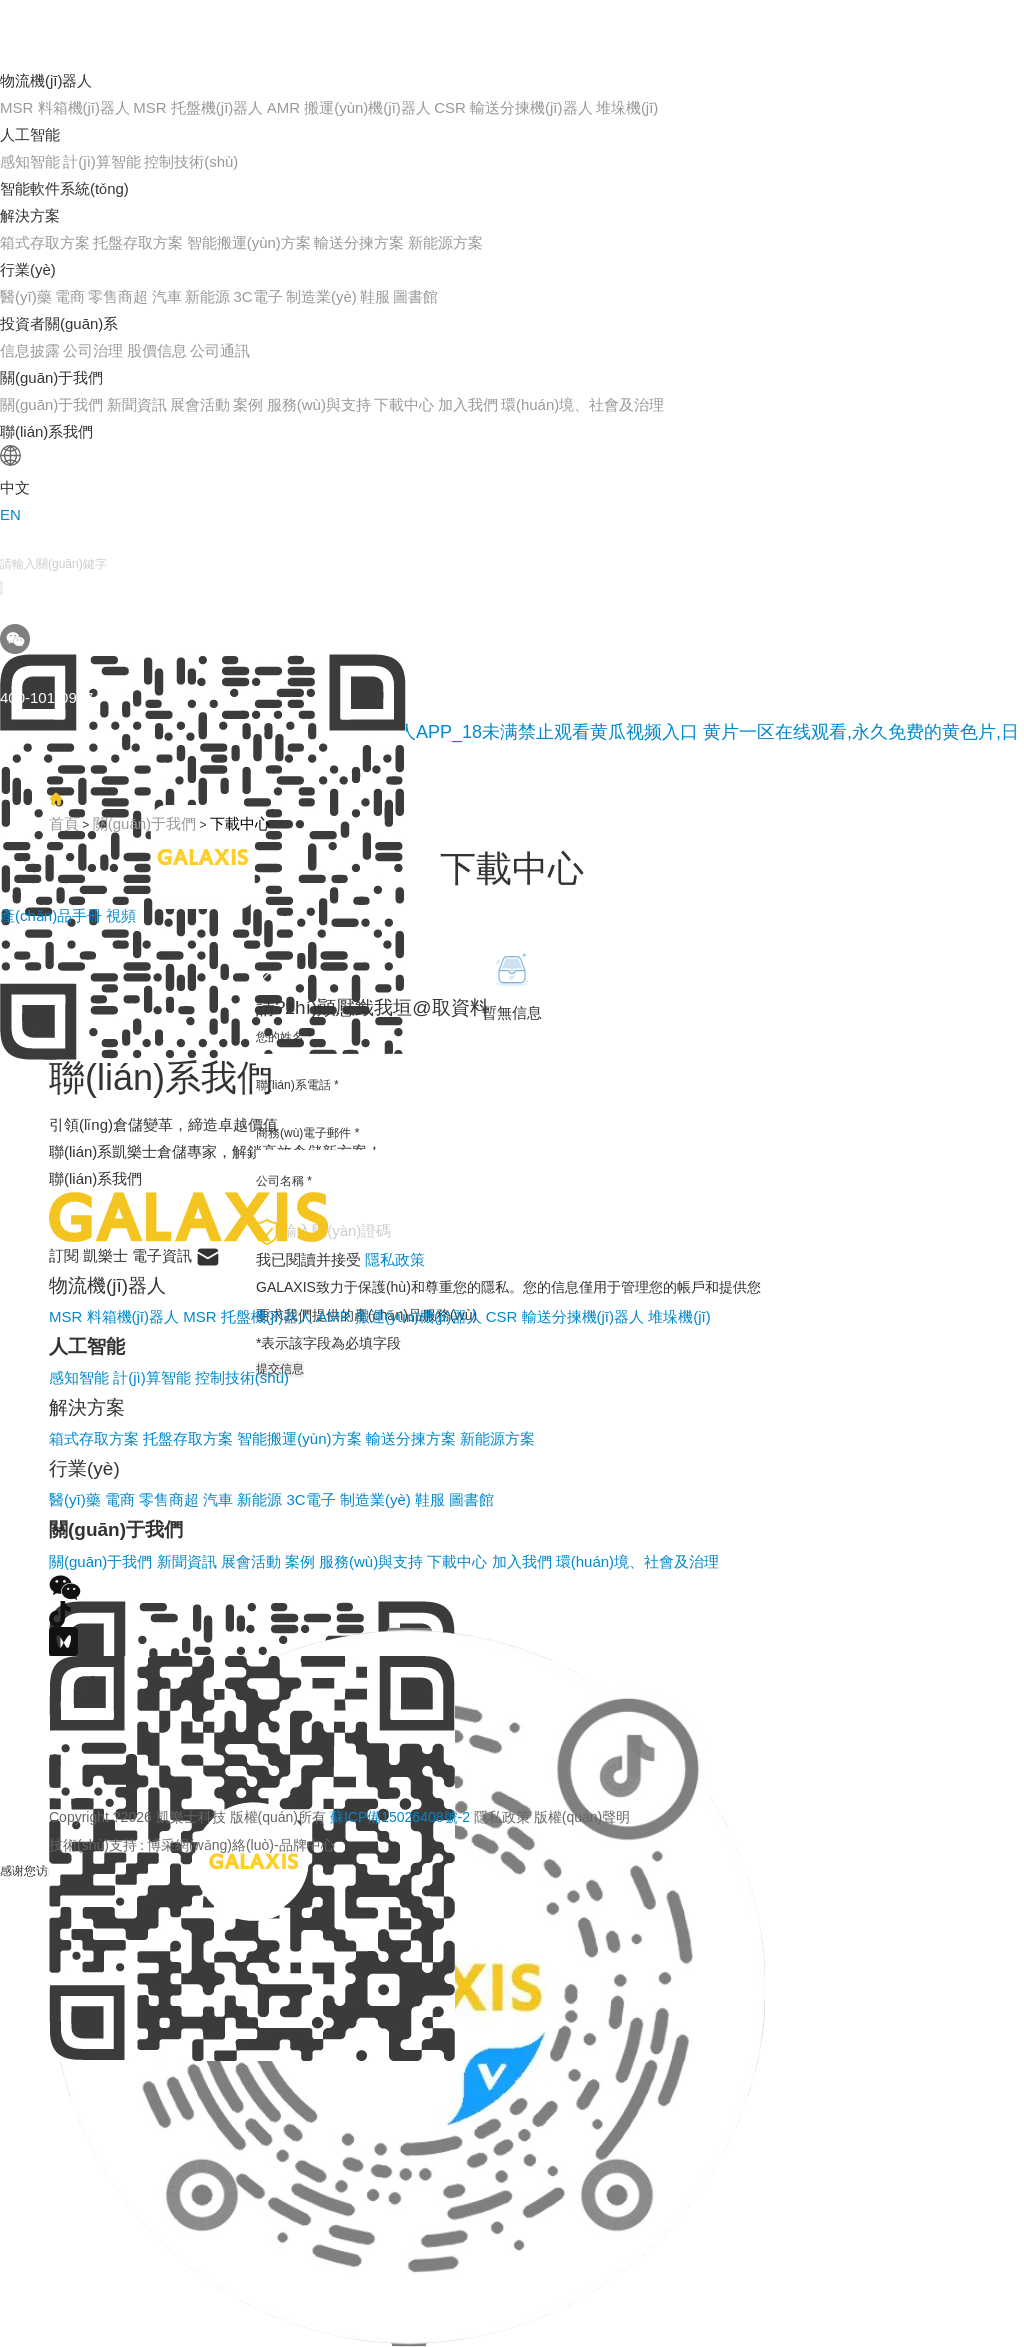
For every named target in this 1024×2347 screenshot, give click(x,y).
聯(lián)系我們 (46, 431)
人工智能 (30, 134)
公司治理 (93, 350)
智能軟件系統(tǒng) (64, 188)
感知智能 (30, 161)
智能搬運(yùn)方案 (249, 242)
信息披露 (30, 350)
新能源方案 (445, 242)
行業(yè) (28, 269)
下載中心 (404, 404)
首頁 (64, 823)
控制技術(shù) (191, 161)
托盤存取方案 (138, 242)
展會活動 (200, 404)
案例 (248, 404)
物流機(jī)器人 (46, 80)
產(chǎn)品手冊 (53, 915)
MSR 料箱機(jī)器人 (65, 107)
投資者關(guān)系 (59, 323)
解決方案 (30, 215)
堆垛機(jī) (627, 107)
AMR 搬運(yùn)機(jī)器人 (349, 107)
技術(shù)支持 (93, 1845)
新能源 (207, 296)
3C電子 (257, 296)
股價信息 (157, 350)
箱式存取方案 (45, 242)
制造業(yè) (321, 296)
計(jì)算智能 (102, 161)
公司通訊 (220, 350)
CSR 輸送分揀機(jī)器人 (513, 107)
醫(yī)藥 (26, 296)
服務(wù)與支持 (319, 404)
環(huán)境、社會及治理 (637, 1561)
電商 (70, 296)
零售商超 (118, 296)
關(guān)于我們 (51, 377)
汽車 (167, 296)
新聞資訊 (137, 404)
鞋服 (375, 296)
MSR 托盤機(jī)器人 (198, 107)
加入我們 (468, 404)
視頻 (121, 915)
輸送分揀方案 (359, 242)
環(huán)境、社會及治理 (582, 404)
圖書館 (415, 296)
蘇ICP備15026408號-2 (400, 1817)
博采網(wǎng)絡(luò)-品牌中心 (241, 1845)
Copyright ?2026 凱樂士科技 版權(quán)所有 (339, 1817)
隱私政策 (502, 1817)
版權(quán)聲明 (582, 1817)
